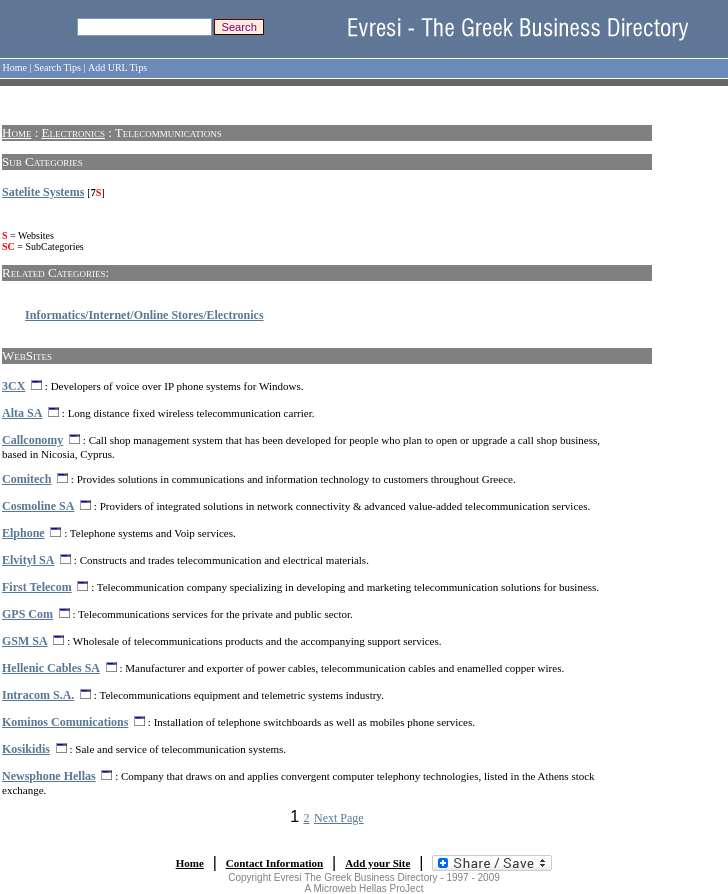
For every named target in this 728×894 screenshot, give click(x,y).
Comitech (26, 479)
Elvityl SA (28, 560)
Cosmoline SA (38, 506)
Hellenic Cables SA (51, 668)
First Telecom (37, 587)
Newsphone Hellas (49, 776)
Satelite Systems (43, 192)
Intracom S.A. (38, 695)
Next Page (339, 818)
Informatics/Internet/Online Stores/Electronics (144, 315)
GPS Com (27, 614)
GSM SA (25, 641)
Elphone (23, 533)
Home (15, 67)
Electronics (73, 132)
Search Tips (57, 67)
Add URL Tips (117, 67)
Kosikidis (26, 749)
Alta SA (22, 413)
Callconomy (32, 440)
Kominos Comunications (65, 722)
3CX (13, 386)
